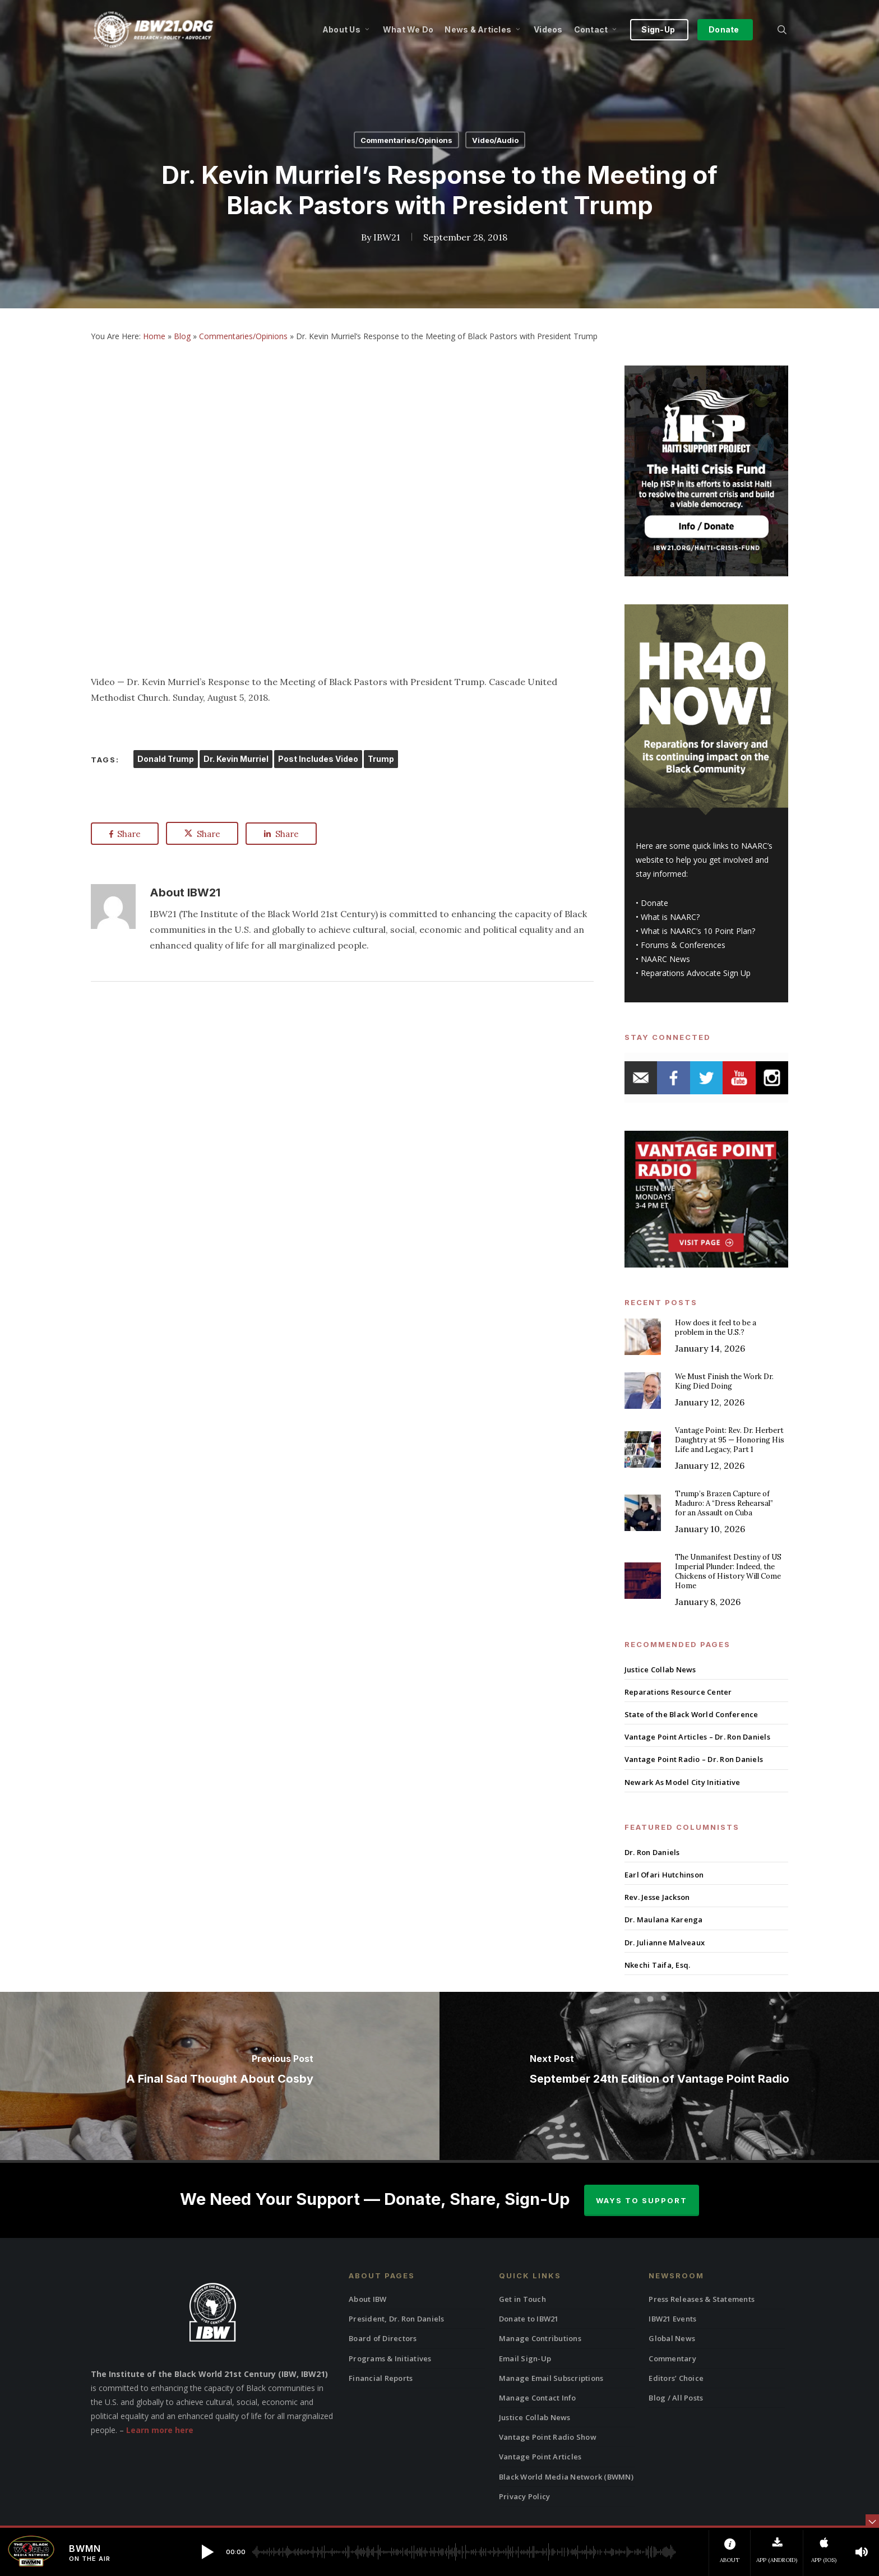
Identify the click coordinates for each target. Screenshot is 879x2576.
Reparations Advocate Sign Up (696, 973)
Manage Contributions (540, 2338)
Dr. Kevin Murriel (236, 759)
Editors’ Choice (676, 2378)
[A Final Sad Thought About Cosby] (220, 2076)
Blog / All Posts (676, 2398)
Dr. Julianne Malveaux (664, 1942)
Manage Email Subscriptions (551, 2378)
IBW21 (386, 237)
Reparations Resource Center (678, 1692)
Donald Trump (165, 759)
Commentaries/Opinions (406, 140)
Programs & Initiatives (390, 2358)
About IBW (367, 2299)
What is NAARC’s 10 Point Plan (696, 931)
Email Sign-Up (525, 2358)
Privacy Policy (524, 2496)
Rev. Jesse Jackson (657, 1897)
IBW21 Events (672, 2319)
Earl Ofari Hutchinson (664, 1875)
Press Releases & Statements (702, 2299)
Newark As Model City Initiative (682, 1782)
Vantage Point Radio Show (547, 2437)
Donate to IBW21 (529, 2319)
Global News (672, 2338)
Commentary (672, 2358)
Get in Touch (522, 2299)
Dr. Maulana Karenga (663, 1919)
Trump (381, 759)
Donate (654, 903)
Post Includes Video (318, 759)
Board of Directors (383, 2338)
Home (154, 336)
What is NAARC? (670, 917)
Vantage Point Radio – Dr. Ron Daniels (693, 1759)
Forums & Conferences (683, 945)
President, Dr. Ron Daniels (397, 2319)
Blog (182, 336)
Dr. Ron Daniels (652, 1852)
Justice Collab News (660, 1669)
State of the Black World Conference (691, 1714)
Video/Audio (495, 140)
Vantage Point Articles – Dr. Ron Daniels (697, 1737)
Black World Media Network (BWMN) (566, 2477)
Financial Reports (381, 2378)
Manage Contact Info (537, 2398)
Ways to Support (641, 2200)
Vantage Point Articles (540, 2457)
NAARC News (665, 959)
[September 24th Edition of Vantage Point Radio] (659, 2076)
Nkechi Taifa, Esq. (657, 1965)
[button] (207, 2552)
